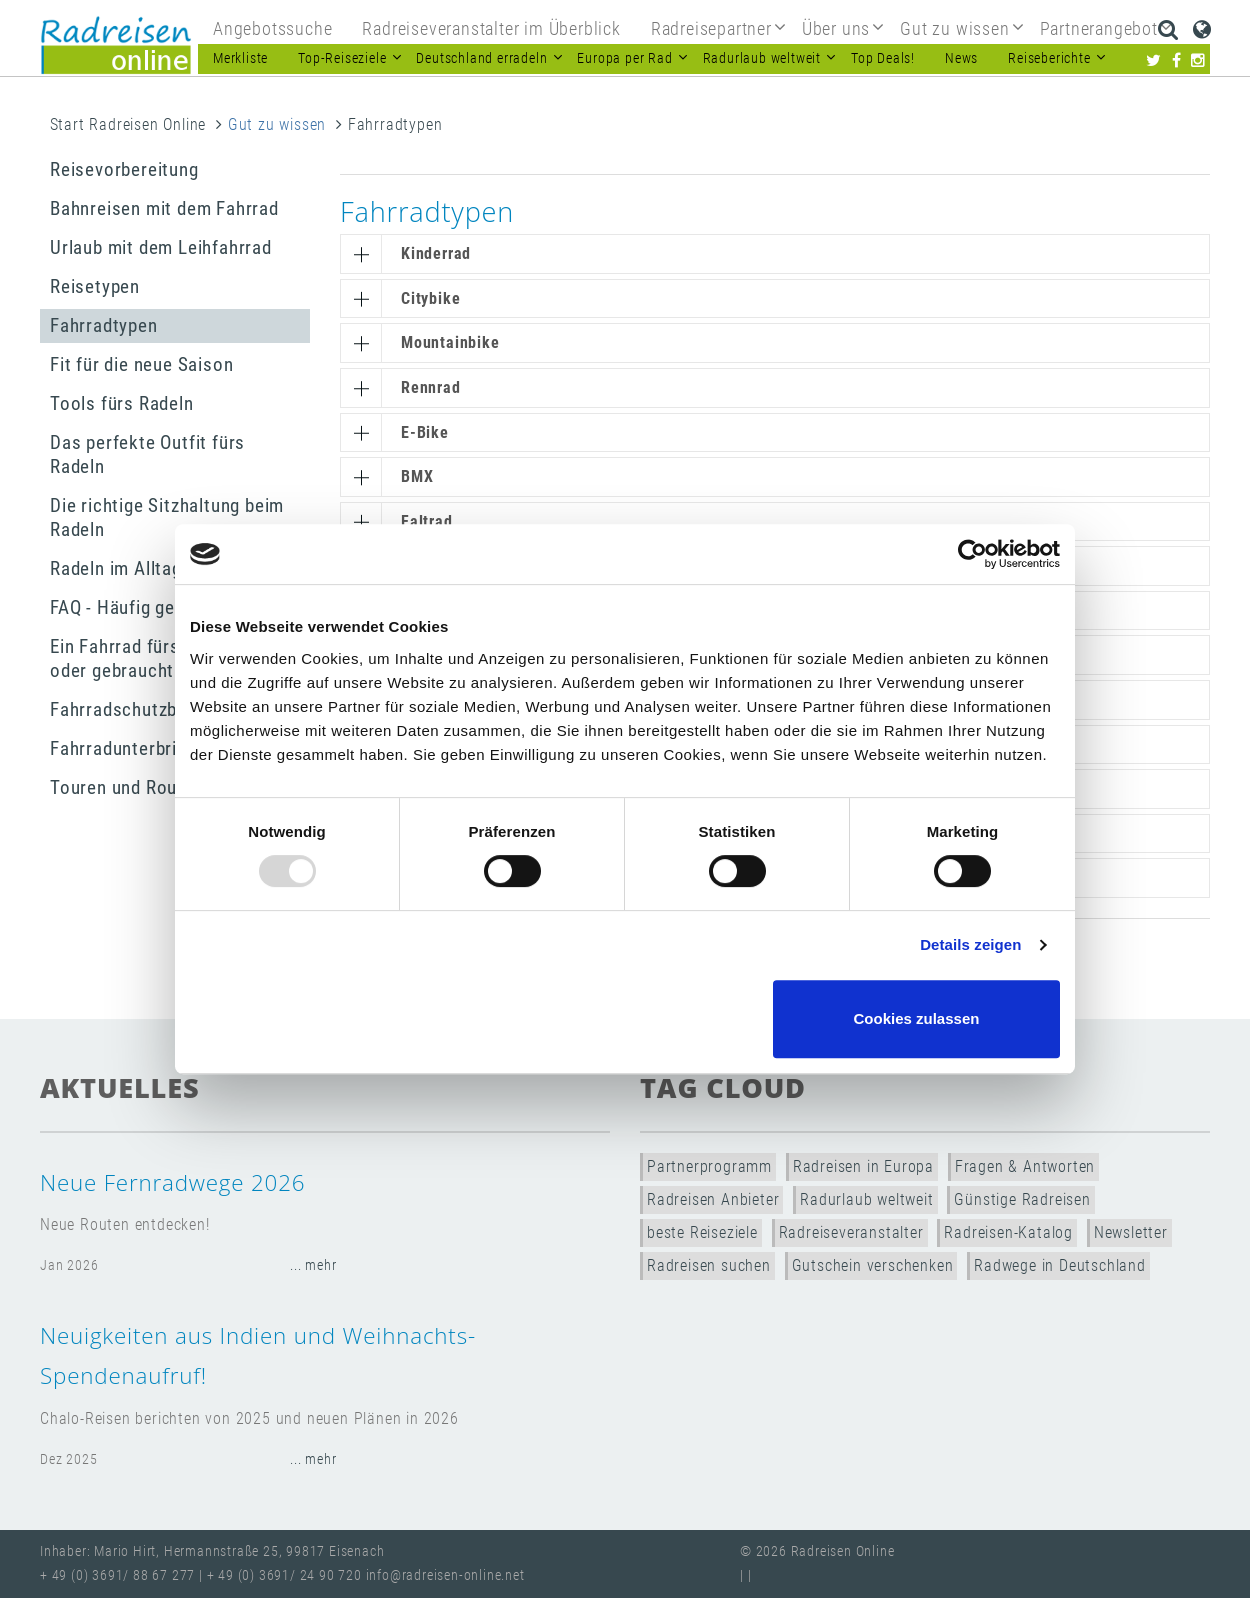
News (961, 58)
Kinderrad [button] (436, 253)
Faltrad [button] (427, 521)
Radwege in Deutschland (1060, 1265)
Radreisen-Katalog (1008, 1232)
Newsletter (1131, 1232)
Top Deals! (883, 58)
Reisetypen (95, 286)
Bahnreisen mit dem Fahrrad (164, 208)
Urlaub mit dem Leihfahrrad (161, 247)
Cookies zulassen (917, 1018)
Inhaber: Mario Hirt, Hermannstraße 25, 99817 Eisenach (212, 1551)
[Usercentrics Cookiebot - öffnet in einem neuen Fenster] (972, 554)
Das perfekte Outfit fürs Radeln (147, 454)
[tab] (775, 254)
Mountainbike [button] (450, 342)
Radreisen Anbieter (713, 1199)
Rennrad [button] (431, 387)
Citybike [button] (430, 298)
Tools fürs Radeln (122, 403)
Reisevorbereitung (124, 169)
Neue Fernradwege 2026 (172, 1182)
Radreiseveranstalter (851, 1232)
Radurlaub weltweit (866, 1199)
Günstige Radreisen (1022, 1199)
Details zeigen (970, 944)
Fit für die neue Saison (141, 364)
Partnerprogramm (709, 1166)
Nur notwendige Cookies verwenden (622, 1018)
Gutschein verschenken (873, 1265)
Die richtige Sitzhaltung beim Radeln (167, 517)
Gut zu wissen (277, 124)
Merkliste (240, 58)
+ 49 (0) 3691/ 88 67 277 (117, 1575)
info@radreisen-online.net (445, 1575)
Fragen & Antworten (1025, 1166)
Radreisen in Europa (863, 1166)
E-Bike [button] (425, 432)
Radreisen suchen (709, 1265)
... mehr (313, 1265)
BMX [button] (417, 476)
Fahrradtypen (104, 325)
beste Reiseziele (702, 1232)
